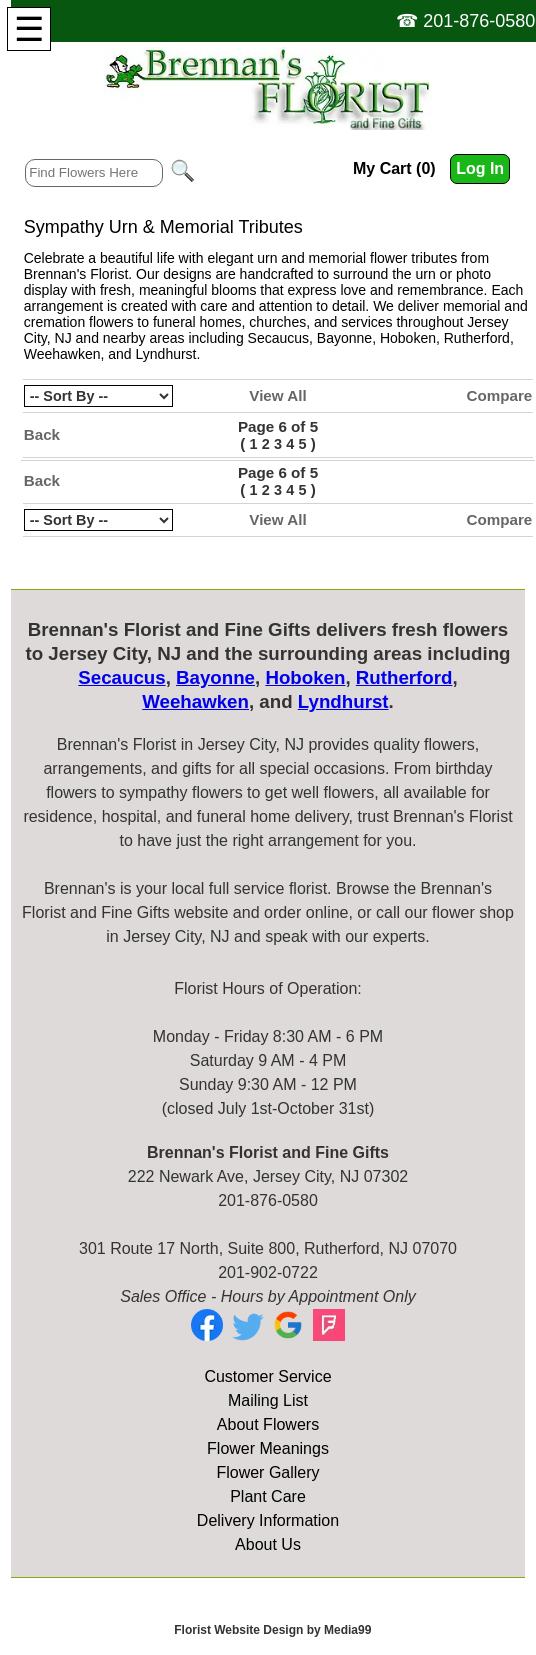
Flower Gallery (267, 1472)
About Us (268, 1544)
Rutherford (477, 338)
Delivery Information (268, 1520)
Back (42, 434)
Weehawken (62, 354)
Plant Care (268, 1496)
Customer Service (267, 1376)
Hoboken (408, 338)
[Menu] (29, 29)
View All (277, 395)
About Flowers (268, 1424)
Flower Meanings (268, 1448)
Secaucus (278, 338)
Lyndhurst (166, 354)
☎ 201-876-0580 (465, 21)
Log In (480, 168)
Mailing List (268, 1400)
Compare (499, 395)
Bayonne (344, 338)
